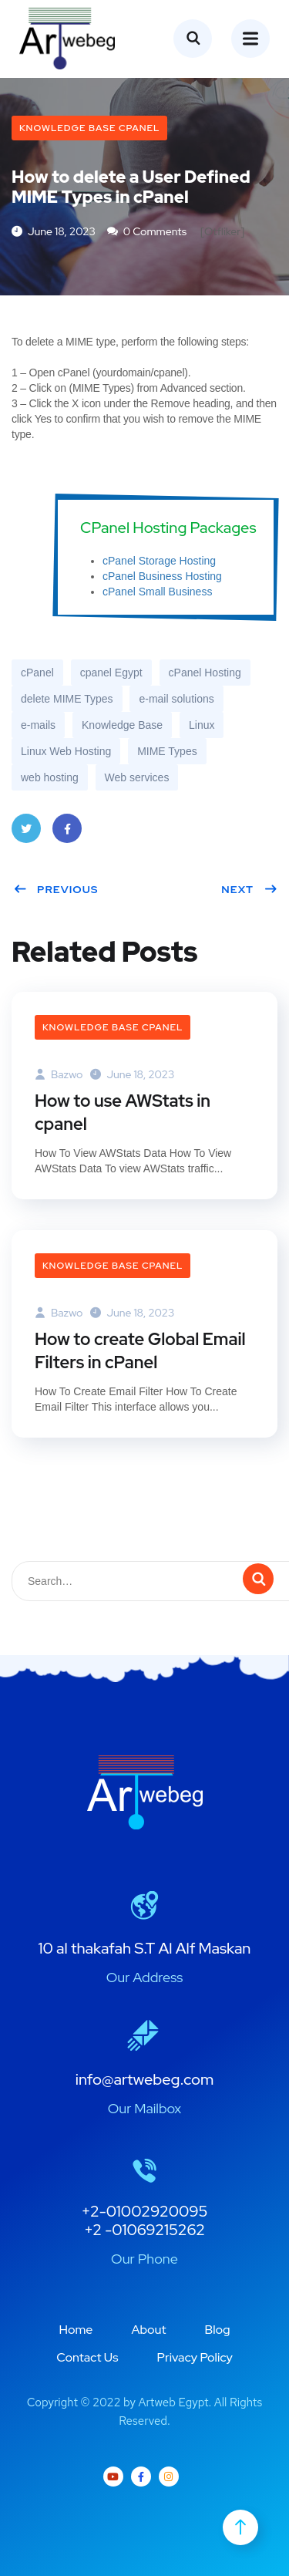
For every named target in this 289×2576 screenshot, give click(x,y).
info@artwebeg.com (145, 2079)
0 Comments (147, 231)
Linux (201, 725)
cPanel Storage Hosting (159, 561)
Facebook (67, 833)
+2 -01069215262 (144, 2230)
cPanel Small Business (157, 591)
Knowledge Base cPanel (89, 128)
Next (249, 889)
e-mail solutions (176, 699)
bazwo (58, 1074)
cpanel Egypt (111, 672)
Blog (217, 2329)
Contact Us (87, 2357)
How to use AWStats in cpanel (122, 1112)
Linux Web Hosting (66, 751)
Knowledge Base (122, 725)
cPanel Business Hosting (162, 576)
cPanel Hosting (205, 672)
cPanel (37, 672)
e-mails (38, 725)
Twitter (26, 833)
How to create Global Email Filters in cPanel (140, 1351)
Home (75, 2329)
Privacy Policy (195, 2357)
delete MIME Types (67, 699)
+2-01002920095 (145, 2211)
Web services (137, 777)
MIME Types (167, 751)
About (148, 2329)
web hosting (50, 777)
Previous (56, 889)
